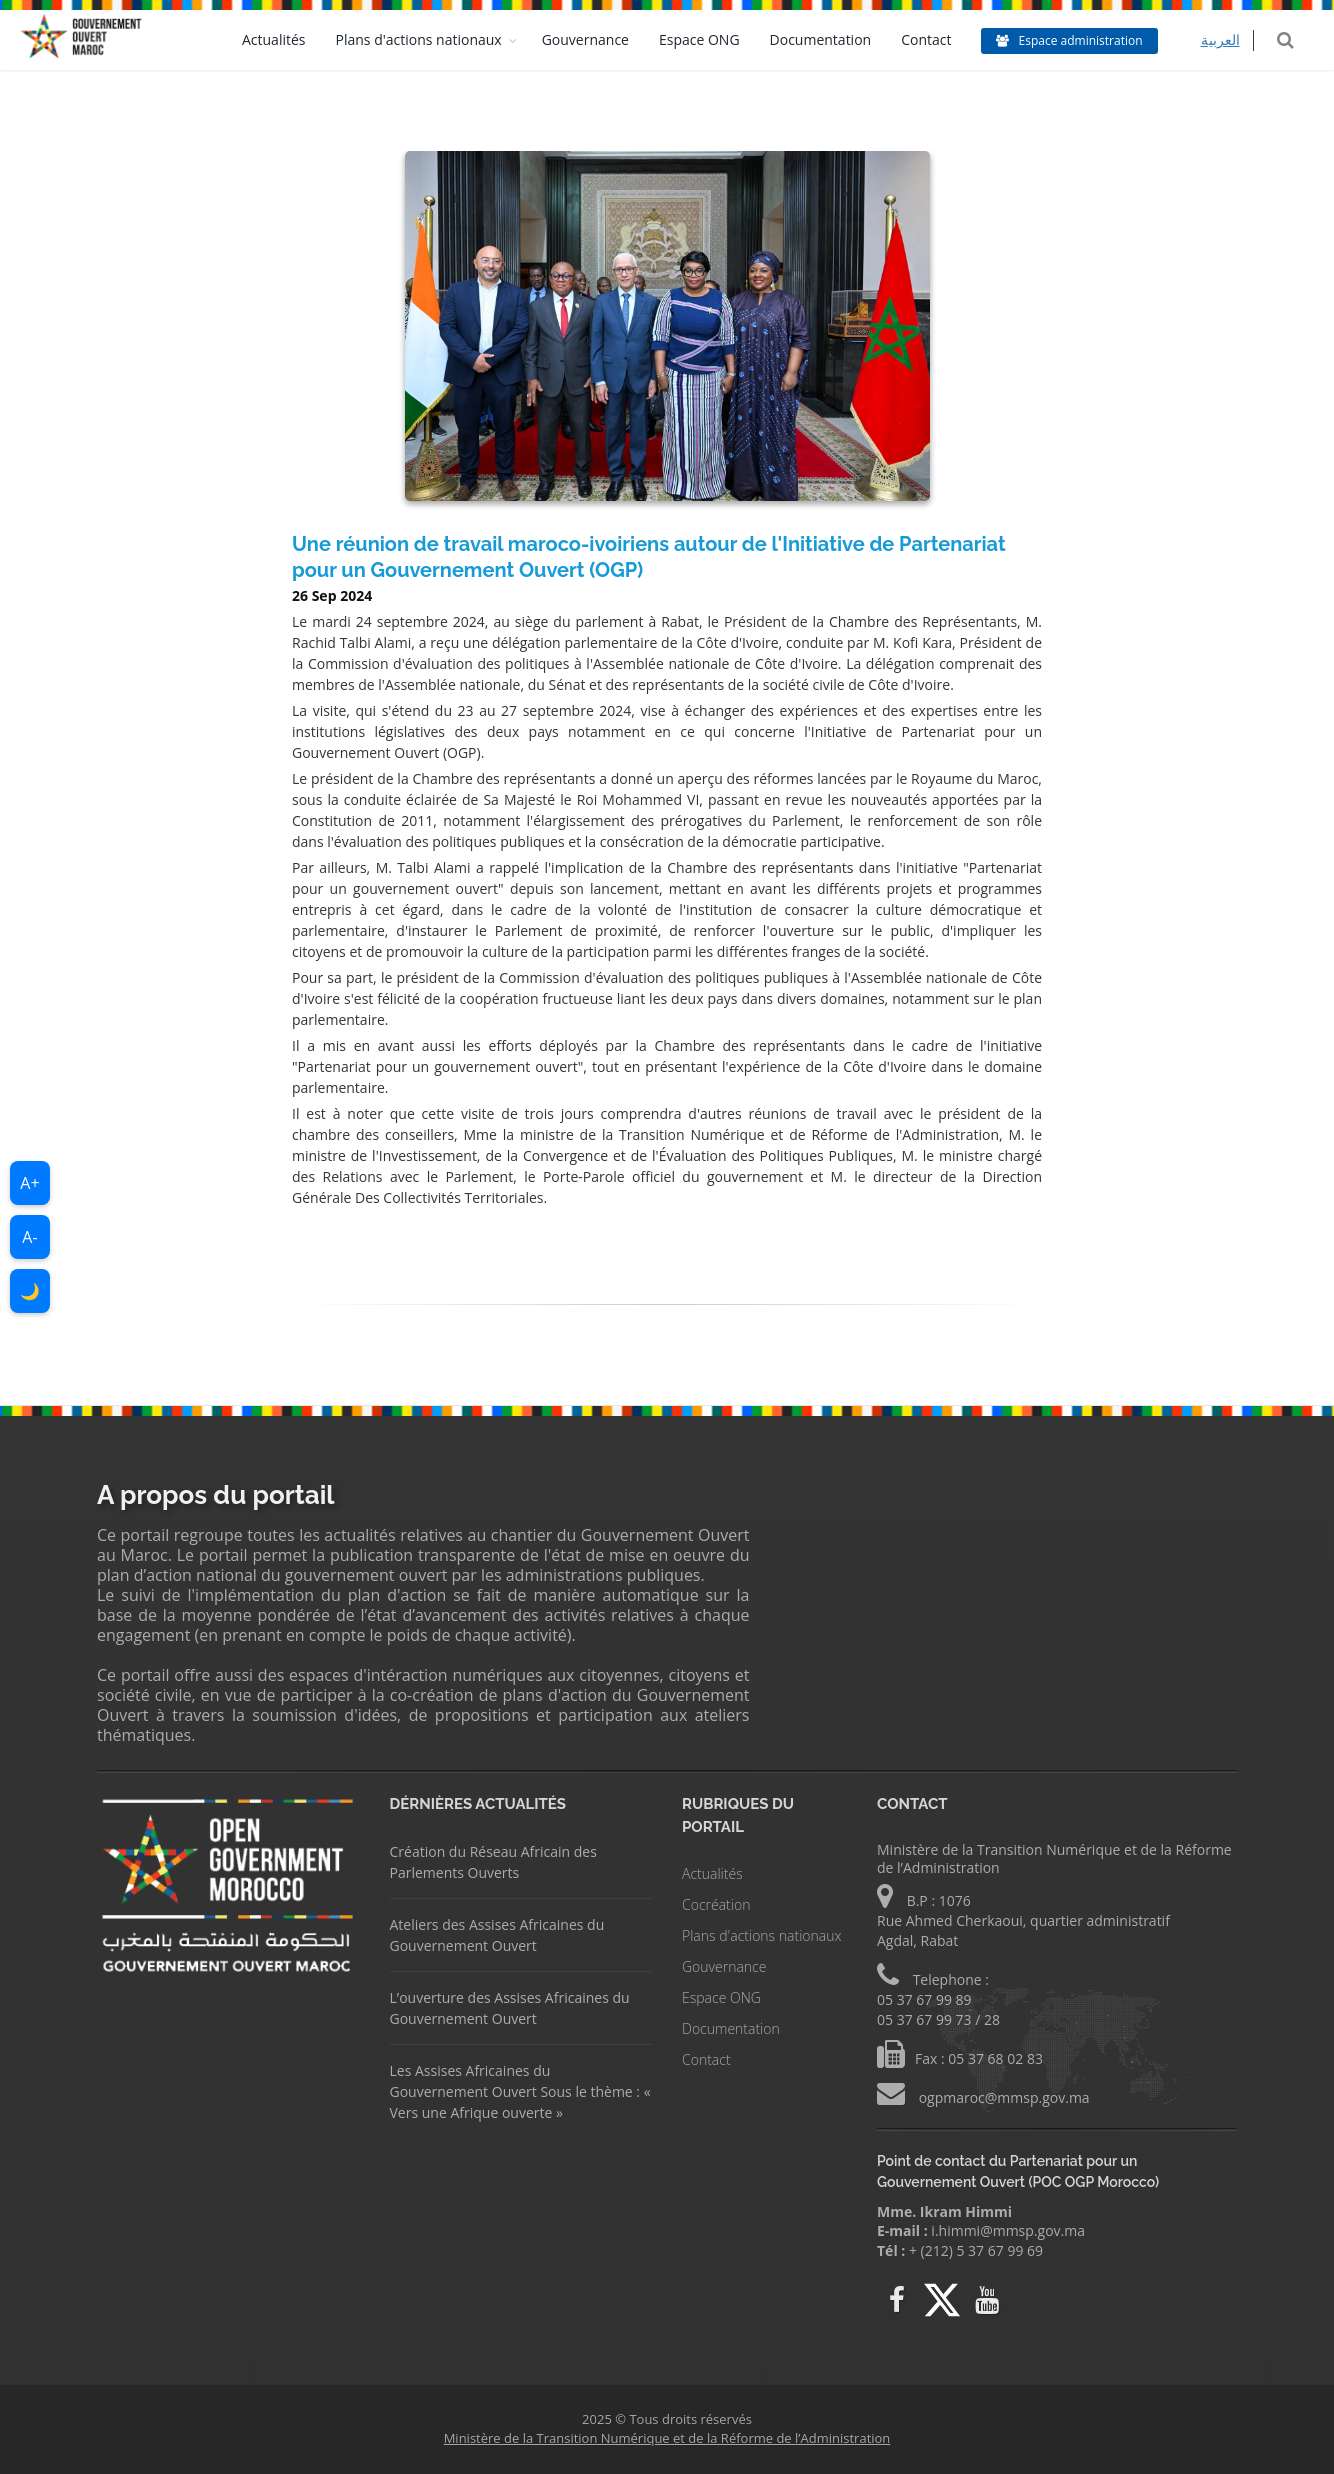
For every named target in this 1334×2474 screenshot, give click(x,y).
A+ (29, 1183)
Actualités (288, 39)
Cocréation (716, 1904)
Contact (941, 39)
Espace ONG (713, 39)
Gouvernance (599, 39)
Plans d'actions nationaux (433, 39)
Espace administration (1084, 40)
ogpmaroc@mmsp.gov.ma (1002, 2097)
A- (29, 1237)
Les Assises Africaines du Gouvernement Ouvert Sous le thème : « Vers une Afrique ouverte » (520, 2091)
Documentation (835, 39)
